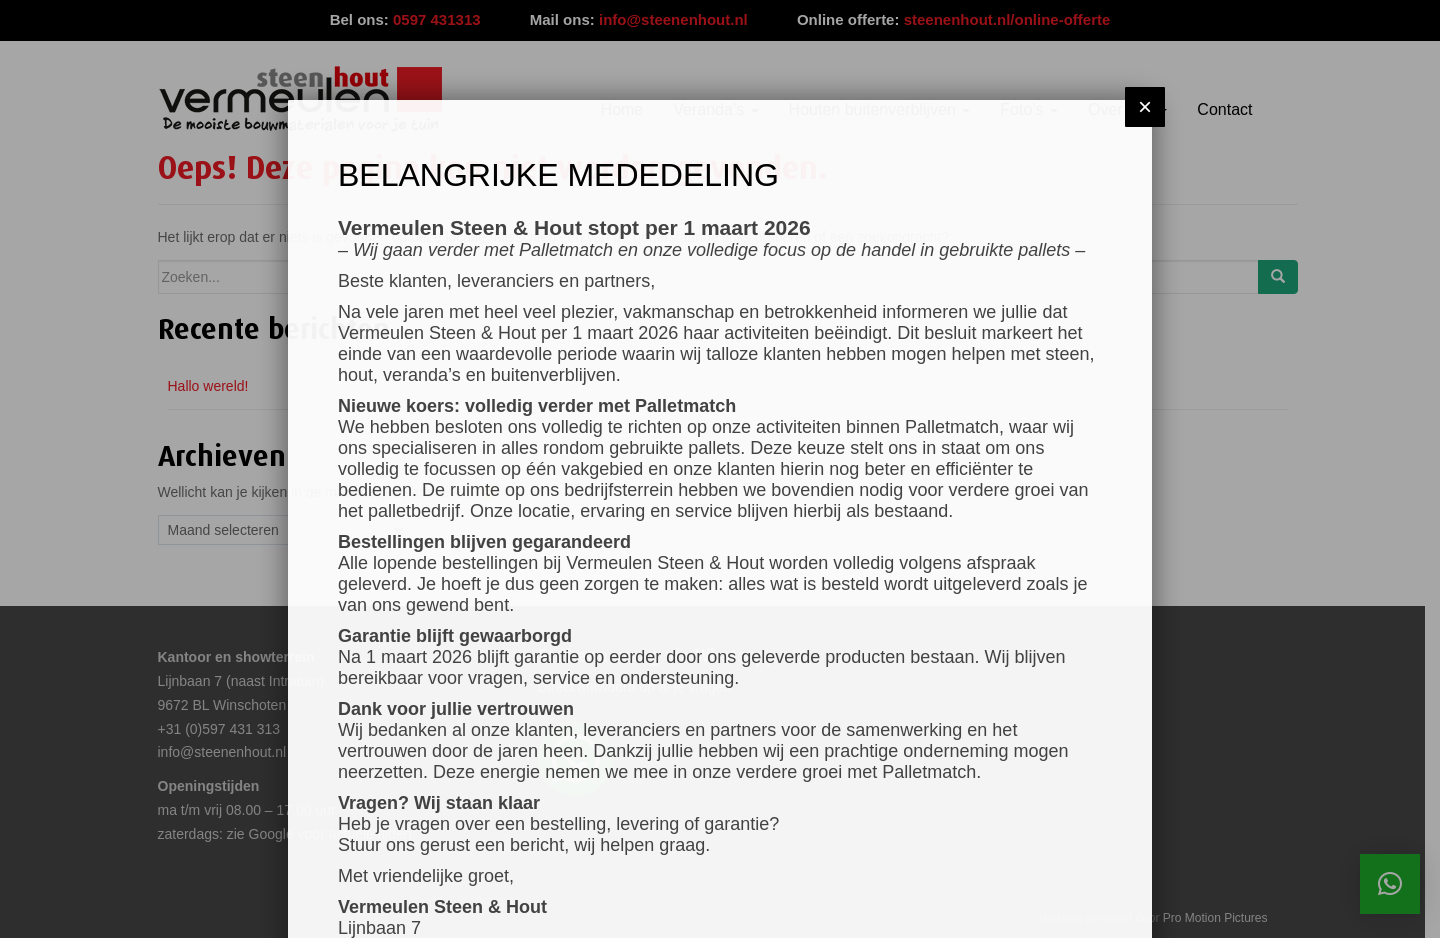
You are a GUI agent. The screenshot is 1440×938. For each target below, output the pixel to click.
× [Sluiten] (1145, 106)
